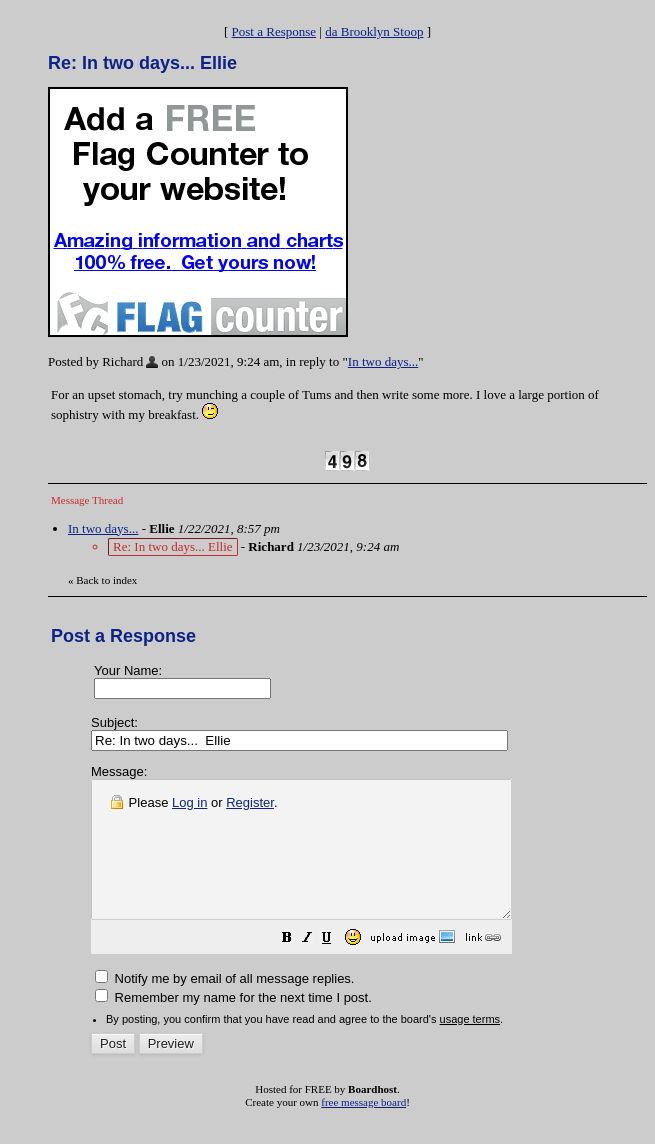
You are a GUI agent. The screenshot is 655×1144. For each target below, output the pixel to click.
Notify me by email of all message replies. (224, 1005)
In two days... (383, 361)
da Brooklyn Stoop (374, 31)
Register (250, 802)
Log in (189, 802)
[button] (337, 967)
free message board (363, 1129)
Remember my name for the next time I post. (233, 1024)
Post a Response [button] (274, 31)
